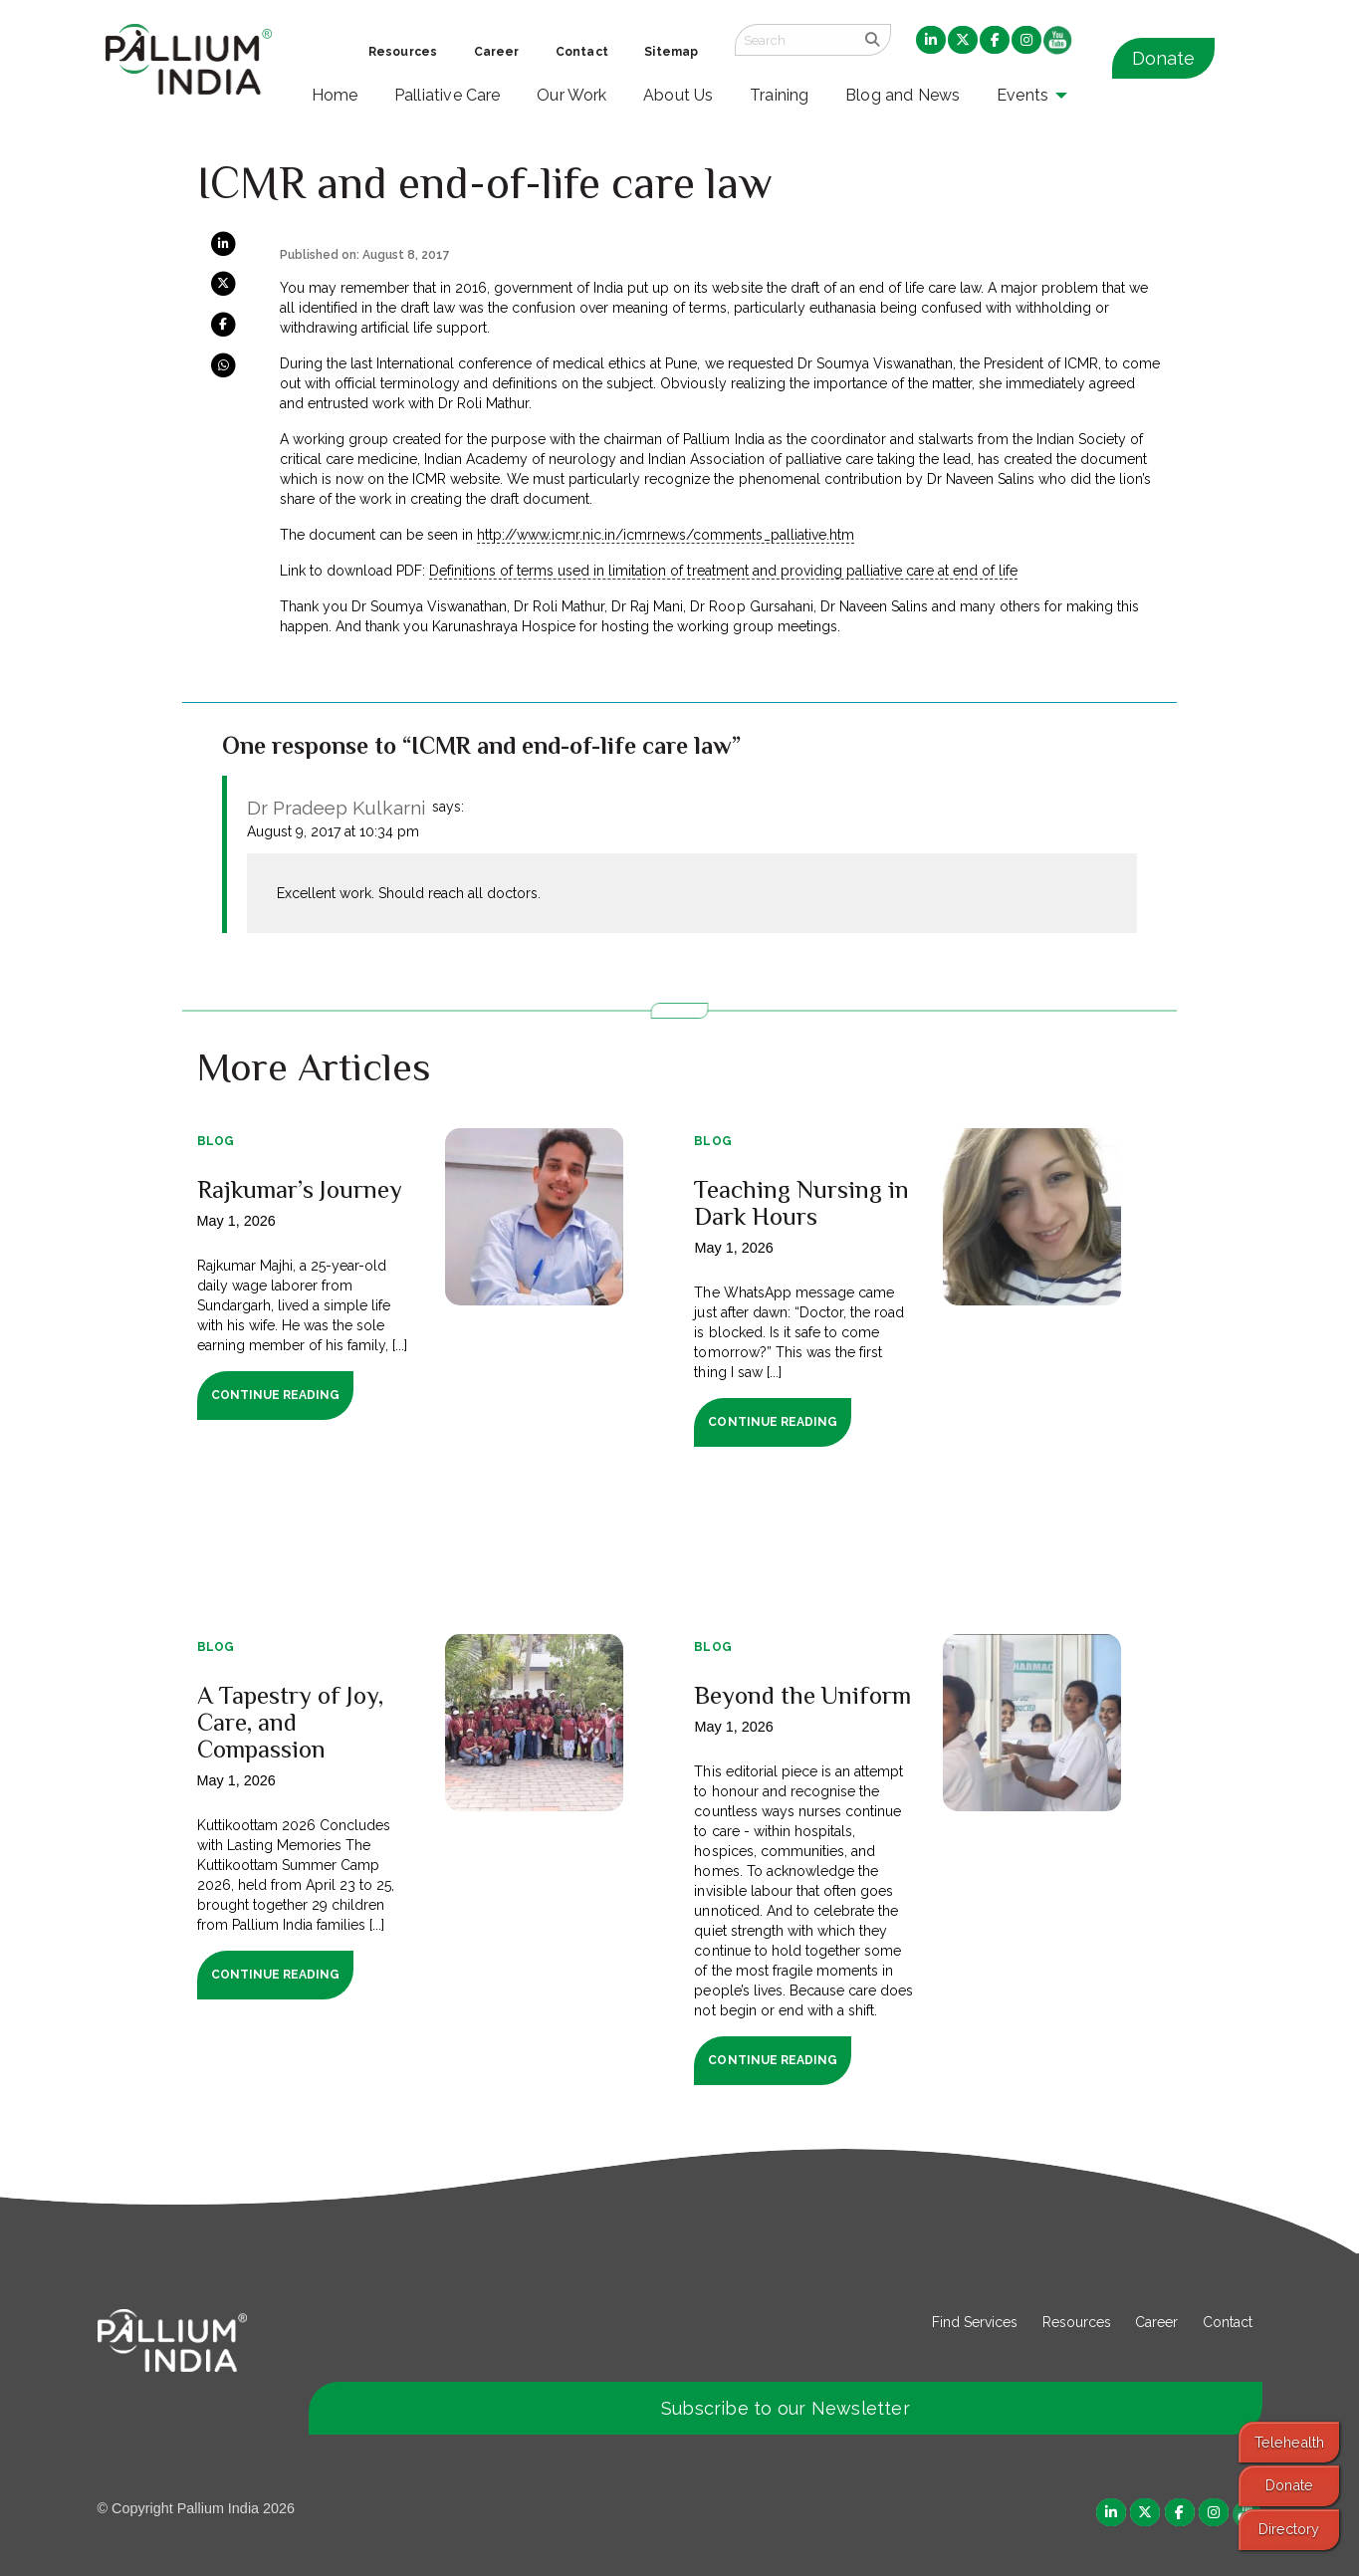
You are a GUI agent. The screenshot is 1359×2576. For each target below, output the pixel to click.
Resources (1076, 2322)
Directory (1288, 2528)
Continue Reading (275, 1395)
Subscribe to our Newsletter (785, 2408)
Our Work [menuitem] (572, 95)
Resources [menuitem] (402, 52)
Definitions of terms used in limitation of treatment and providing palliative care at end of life (723, 571)
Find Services (975, 2322)
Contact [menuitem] (582, 52)
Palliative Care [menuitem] (447, 95)
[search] (872, 40)
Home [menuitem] (335, 95)
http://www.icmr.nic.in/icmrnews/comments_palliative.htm (665, 535)
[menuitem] (931, 41)
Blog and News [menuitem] (902, 95)
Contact (1227, 2322)
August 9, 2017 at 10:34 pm (333, 831)
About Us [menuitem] (678, 95)
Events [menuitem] (1022, 95)
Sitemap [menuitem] (671, 52)
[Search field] (794, 40)
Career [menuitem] (497, 52)
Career (1156, 2322)
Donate (1163, 58)
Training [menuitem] (779, 95)
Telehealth (1289, 2442)
